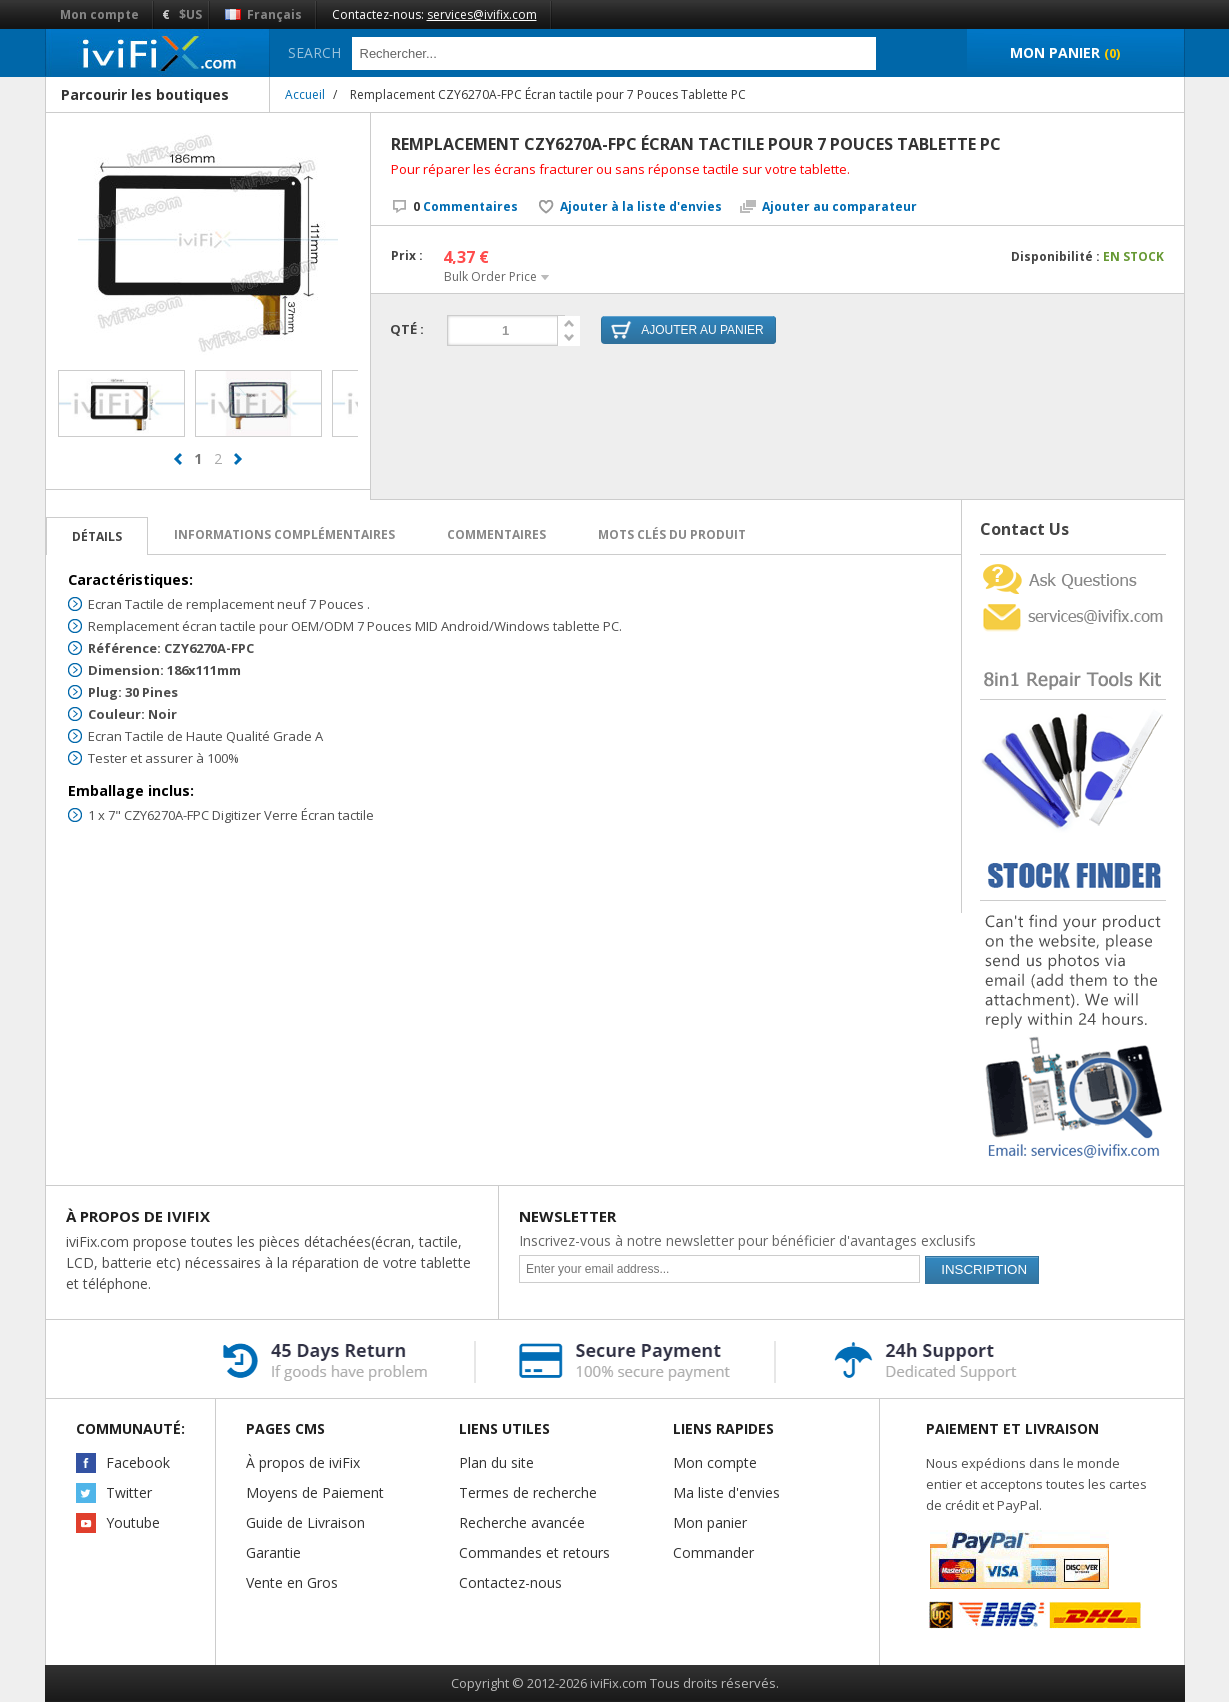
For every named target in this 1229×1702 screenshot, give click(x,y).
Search (314, 52)
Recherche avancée (522, 1522)
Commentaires (465, 206)
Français (263, 14)
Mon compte (99, 14)
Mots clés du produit (672, 534)
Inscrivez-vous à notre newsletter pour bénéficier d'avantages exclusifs (747, 1240)
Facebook (138, 1462)
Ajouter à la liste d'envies (641, 207)
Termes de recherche (528, 1492)
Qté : (407, 329)
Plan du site (496, 1462)
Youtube (133, 1522)
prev (178, 468)
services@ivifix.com (482, 14)
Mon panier (710, 1522)
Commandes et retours (534, 1552)
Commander (713, 1552)
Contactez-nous (510, 1582)
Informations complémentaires (284, 534)
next (238, 468)
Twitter (129, 1492)
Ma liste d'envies (726, 1492)
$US (190, 14)
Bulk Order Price (490, 276)
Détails (97, 536)
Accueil (305, 94)
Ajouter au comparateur (839, 207)
